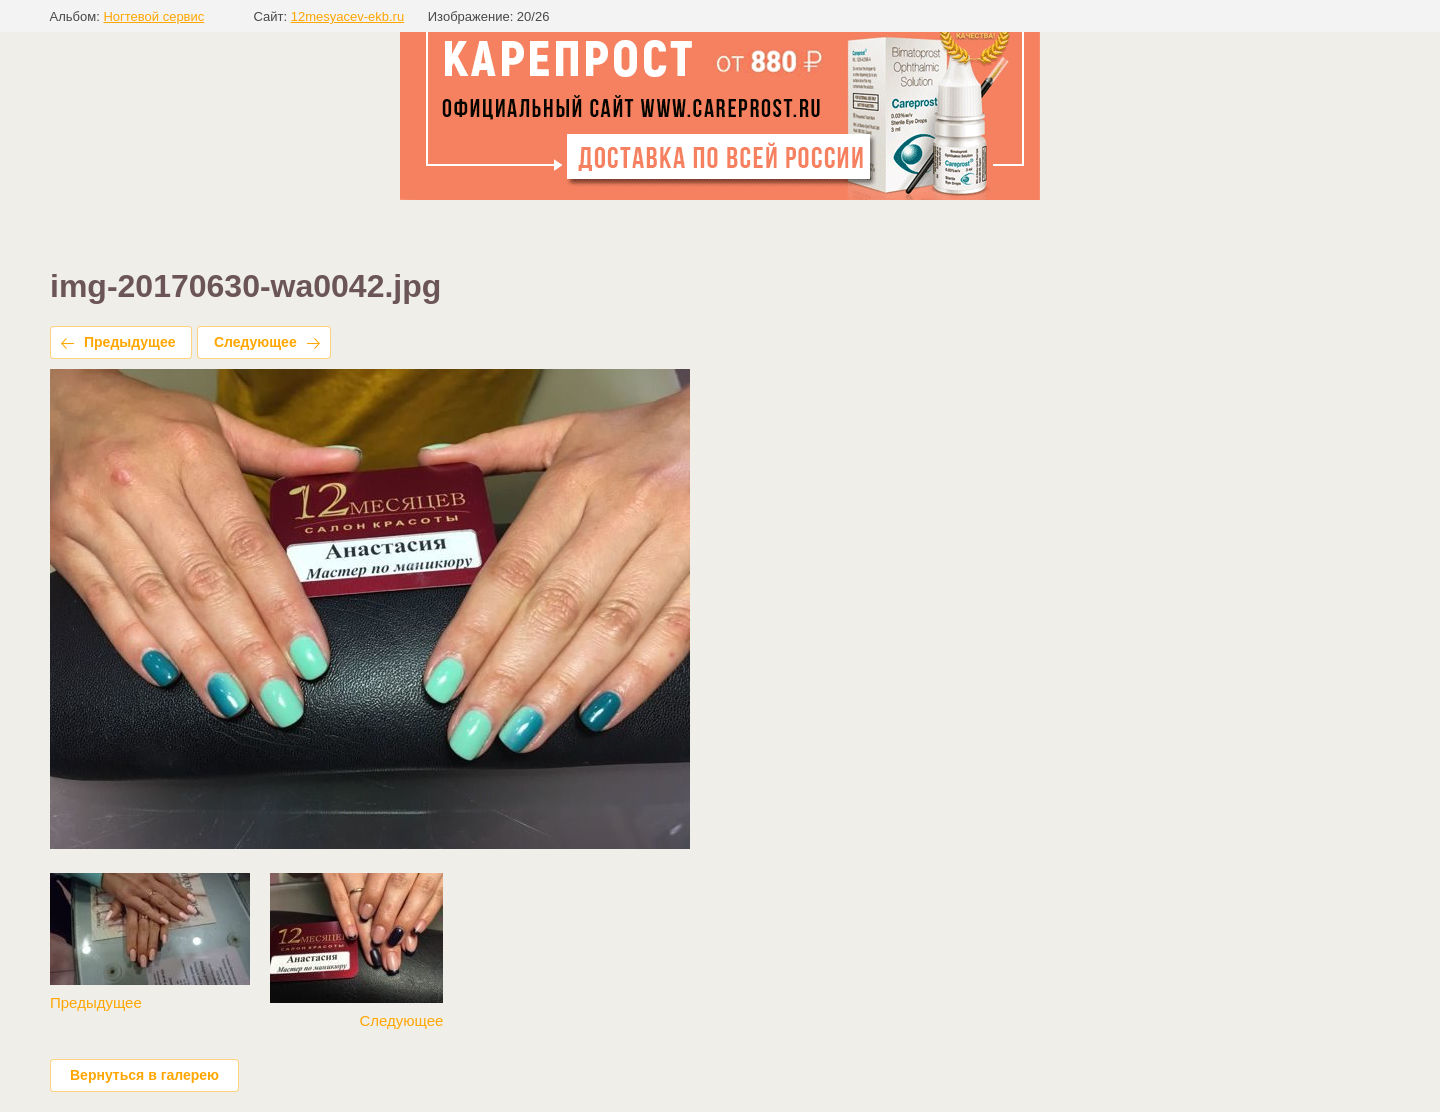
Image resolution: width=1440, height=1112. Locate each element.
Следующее (255, 342)
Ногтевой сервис (153, 16)
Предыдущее (129, 342)
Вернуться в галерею (144, 1075)
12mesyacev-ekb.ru (347, 16)
